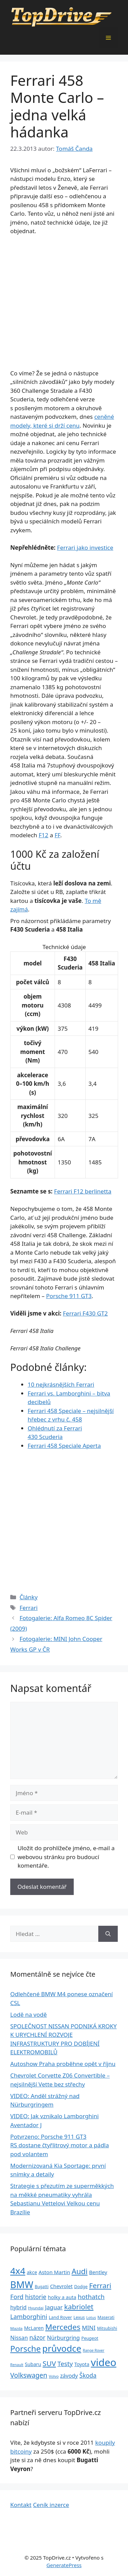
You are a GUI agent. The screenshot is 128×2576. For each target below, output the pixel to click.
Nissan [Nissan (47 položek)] (19, 2337)
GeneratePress (64, 2565)
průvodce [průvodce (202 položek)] (61, 2348)
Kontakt (20, 2505)
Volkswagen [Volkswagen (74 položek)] (28, 2375)
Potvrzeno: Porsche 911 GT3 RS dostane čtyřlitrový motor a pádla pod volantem (59, 2145)
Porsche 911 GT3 (69, 1296)
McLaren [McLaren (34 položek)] (34, 2328)
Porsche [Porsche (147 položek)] (25, 2348)
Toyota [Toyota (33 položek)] (81, 2364)
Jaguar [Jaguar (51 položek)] (54, 2307)
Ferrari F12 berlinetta (82, 1191)
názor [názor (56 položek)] (37, 2337)
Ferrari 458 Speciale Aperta (64, 1446)
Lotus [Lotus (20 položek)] (91, 2317)
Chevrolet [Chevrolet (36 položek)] (61, 2286)
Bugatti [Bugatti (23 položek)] (42, 2286)
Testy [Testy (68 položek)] (65, 2363)
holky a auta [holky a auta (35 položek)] (62, 2297)
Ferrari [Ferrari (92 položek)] (100, 2285)
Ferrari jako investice (85, 547)
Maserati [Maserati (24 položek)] (106, 2317)
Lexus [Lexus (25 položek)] (79, 2317)
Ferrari (28, 1608)
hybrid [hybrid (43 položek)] (18, 2307)
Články (28, 1597)
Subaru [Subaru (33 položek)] (33, 2364)
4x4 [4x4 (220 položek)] (17, 2271)
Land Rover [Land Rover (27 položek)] (60, 2317)
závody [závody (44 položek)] (69, 2375)
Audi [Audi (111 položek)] (80, 2271)
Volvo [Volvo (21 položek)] (54, 2376)
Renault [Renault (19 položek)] (16, 2364)
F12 (43, 835)
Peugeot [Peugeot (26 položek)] (89, 2338)
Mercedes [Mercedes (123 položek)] (63, 2327)
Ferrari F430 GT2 (85, 1313)
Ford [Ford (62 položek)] (17, 2297)
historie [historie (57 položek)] (35, 2297)
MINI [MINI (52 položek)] (89, 2328)
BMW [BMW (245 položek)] (21, 2284)
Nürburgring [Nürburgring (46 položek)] (63, 2337)
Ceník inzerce (51, 2505)
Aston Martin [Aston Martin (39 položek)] (54, 2272)
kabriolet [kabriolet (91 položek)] (79, 2306)
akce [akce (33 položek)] (32, 2272)
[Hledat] (108, 1934)
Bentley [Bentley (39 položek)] (98, 2272)
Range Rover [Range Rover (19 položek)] (93, 2350)
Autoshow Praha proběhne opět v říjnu (62, 2064)
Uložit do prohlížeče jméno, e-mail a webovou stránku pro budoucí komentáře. (66, 1856)
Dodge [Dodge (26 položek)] (80, 2287)
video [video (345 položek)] (103, 2362)
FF (57, 835)
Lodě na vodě (28, 2014)
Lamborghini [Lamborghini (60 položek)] (28, 2316)
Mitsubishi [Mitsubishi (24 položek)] (107, 2328)
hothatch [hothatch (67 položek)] (91, 2296)
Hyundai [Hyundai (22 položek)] (35, 2307)
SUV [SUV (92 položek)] (49, 2363)
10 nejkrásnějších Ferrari (61, 1384)
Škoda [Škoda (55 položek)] (88, 2375)
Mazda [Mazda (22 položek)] (16, 2328)
